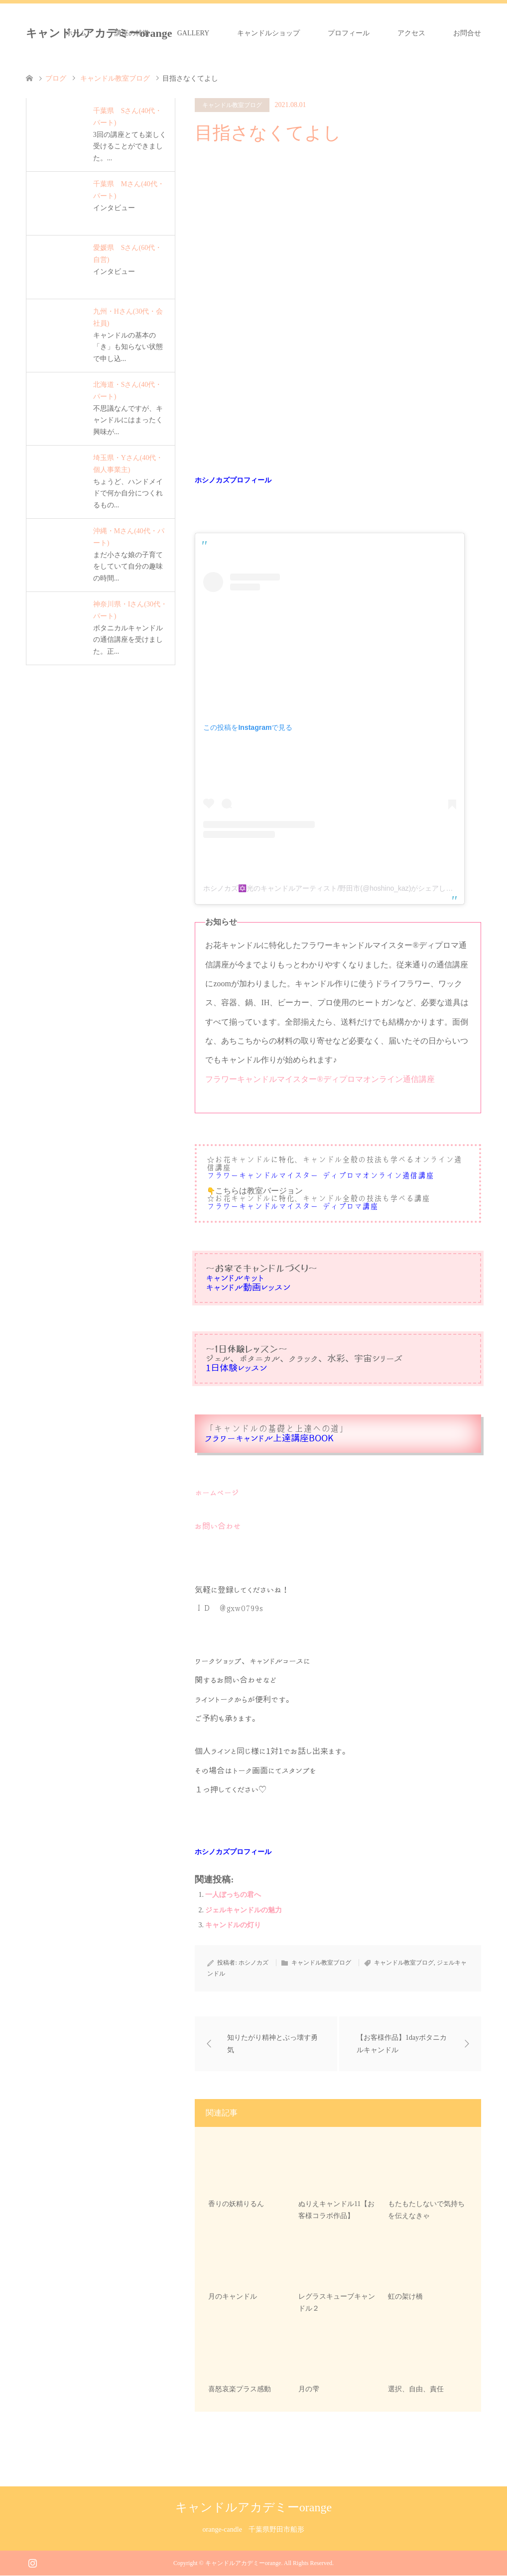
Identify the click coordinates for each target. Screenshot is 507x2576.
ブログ (55, 78)
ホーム (76, 33)
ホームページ (217, 1493)
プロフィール (349, 33)
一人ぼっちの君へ (233, 1894)
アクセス (411, 33)
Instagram (32, 2563)
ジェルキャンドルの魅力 (243, 1910)
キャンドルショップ (268, 33)
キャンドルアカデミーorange (253, 2507)
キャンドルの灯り (233, 1925)
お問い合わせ (218, 1526)
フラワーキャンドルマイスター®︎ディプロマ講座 (292, 1206)
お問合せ (467, 33)
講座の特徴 (132, 33)
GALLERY (193, 33)
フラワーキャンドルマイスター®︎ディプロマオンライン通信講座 (319, 1079)
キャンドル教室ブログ (232, 105)
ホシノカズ (253, 1962)
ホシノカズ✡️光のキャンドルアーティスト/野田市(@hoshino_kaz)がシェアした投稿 (335, 888)
